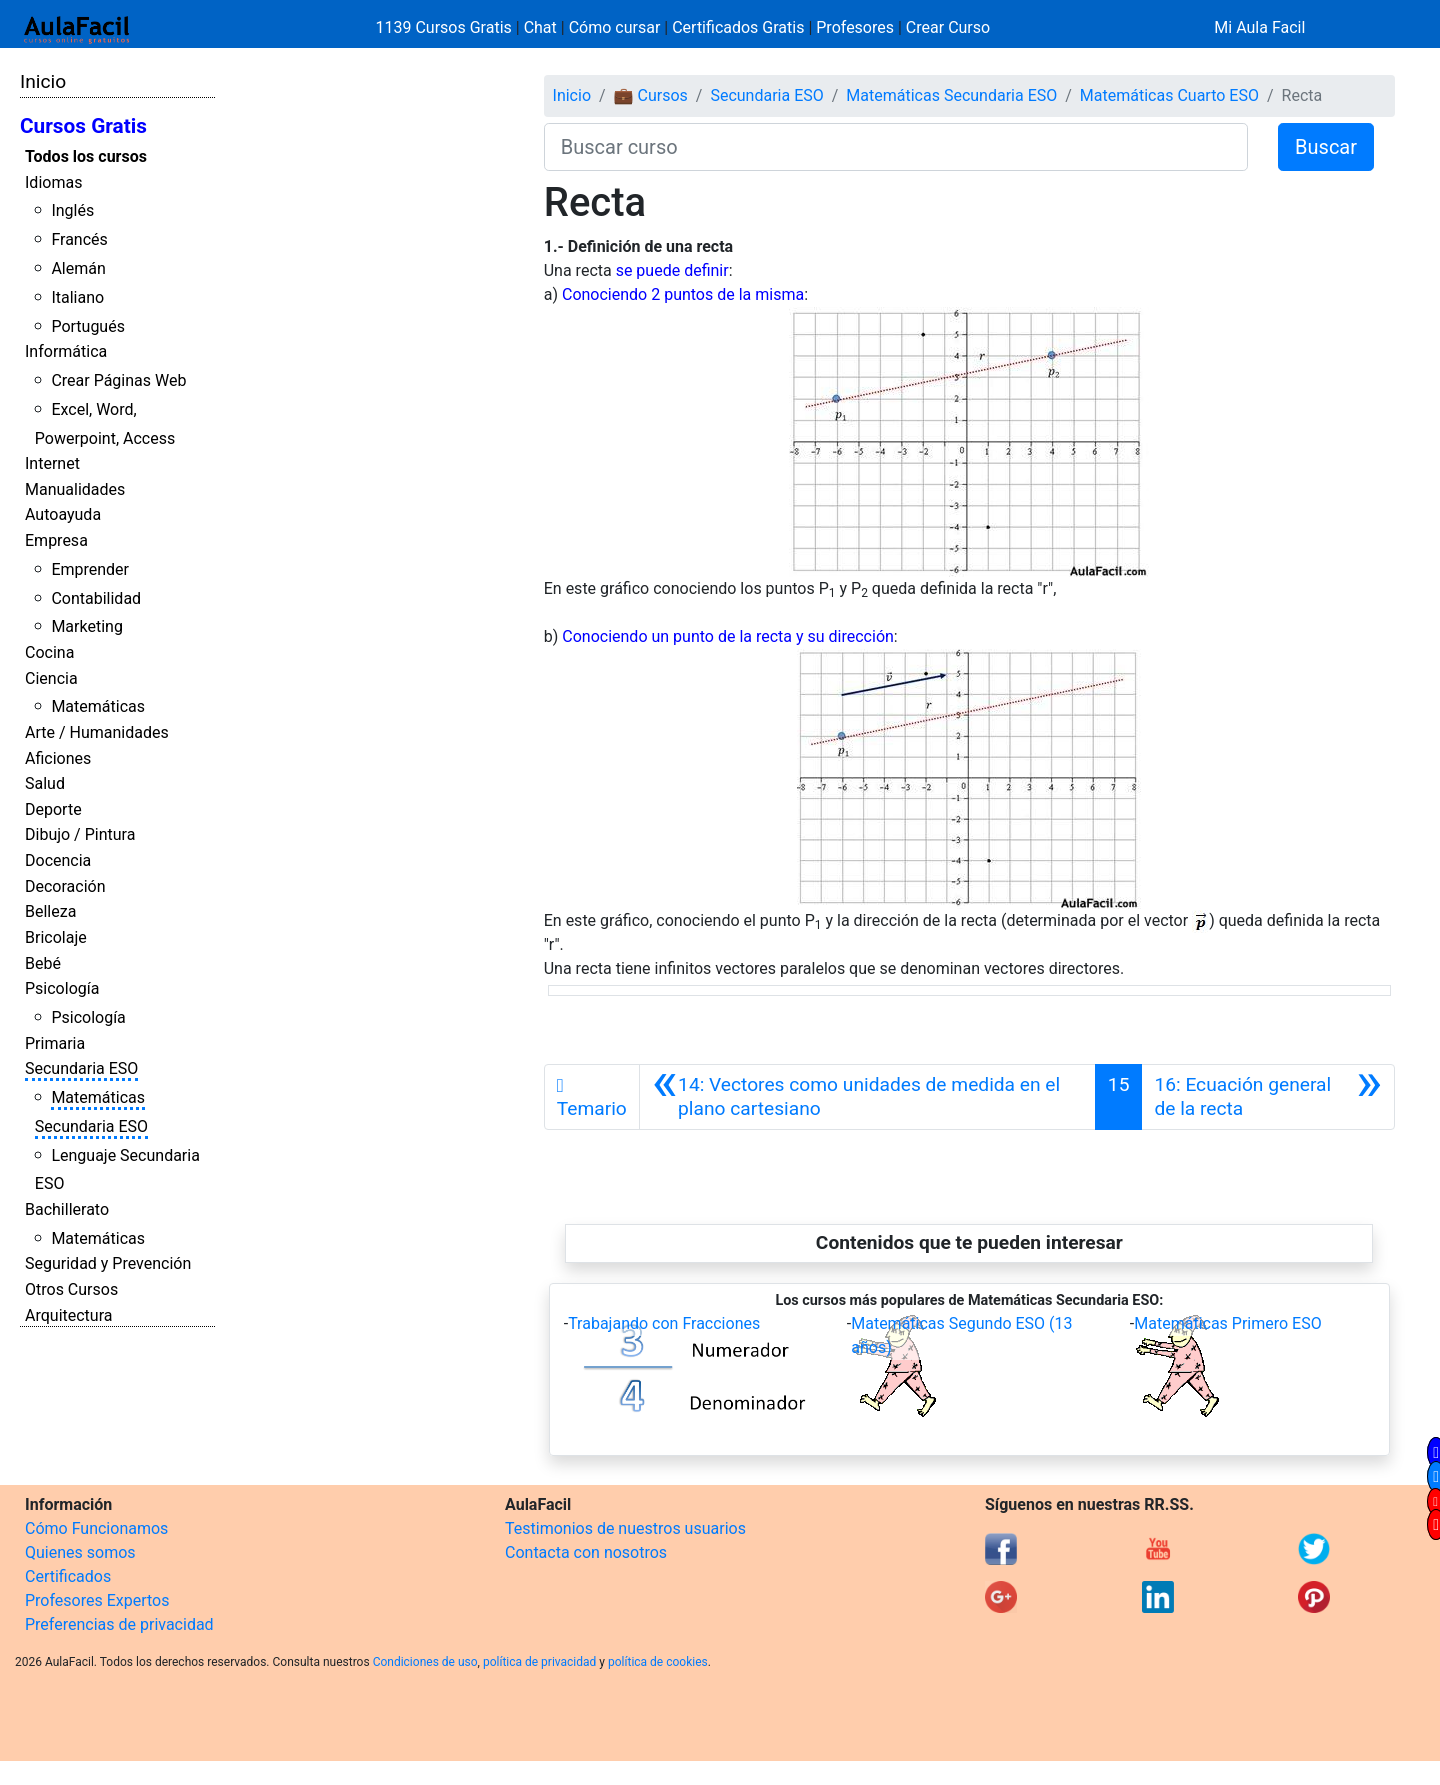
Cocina (49, 652)
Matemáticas (98, 706)
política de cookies (658, 1662)
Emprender (90, 569)
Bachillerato (67, 1209)
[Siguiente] (1268, 1097)
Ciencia (51, 678)
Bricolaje (56, 937)
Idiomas (53, 182)
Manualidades (75, 489)
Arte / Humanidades (97, 732)
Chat (540, 27)
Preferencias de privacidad (119, 1624)
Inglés (72, 210)
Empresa (56, 540)
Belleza (50, 911)
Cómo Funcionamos (96, 1528)
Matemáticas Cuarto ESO (1169, 95)
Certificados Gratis (738, 27)
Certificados (68, 1576)
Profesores (855, 27)
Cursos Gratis (83, 126)
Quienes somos (80, 1552)
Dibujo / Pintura (80, 834)
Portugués (88, 326)
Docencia (58, 860)
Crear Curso (948, 27)
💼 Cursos (651, 95)
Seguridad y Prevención (108, 1263)
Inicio (43, 81)
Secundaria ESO (81, 1068)
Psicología (62, 988)
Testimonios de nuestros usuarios (625, 1528)
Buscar (1326, 147)
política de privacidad (539, 1662)
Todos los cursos (86, 156)
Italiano (77, 297)
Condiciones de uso (425, 1662)
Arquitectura (68, 1315)
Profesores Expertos (97, 1600)
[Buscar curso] (896, 147)
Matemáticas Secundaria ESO (951, 95)
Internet (52, 463)
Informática (66, 351)
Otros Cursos (71, 1289)
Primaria (55, 1043)
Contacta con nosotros (586, 1552)
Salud (45, 783)
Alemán (78, 268)
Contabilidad (96, 598)
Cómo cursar (615, 27)
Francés (79, 239)
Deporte (53, 809)
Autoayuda (63, 514)
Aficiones (58, 758)
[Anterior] (867, 1097)
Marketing (86, 626)
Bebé (43, 963)
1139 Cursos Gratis (446, 27)
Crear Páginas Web (118, 380)
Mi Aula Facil (1259, 27)
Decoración (65, 886)
